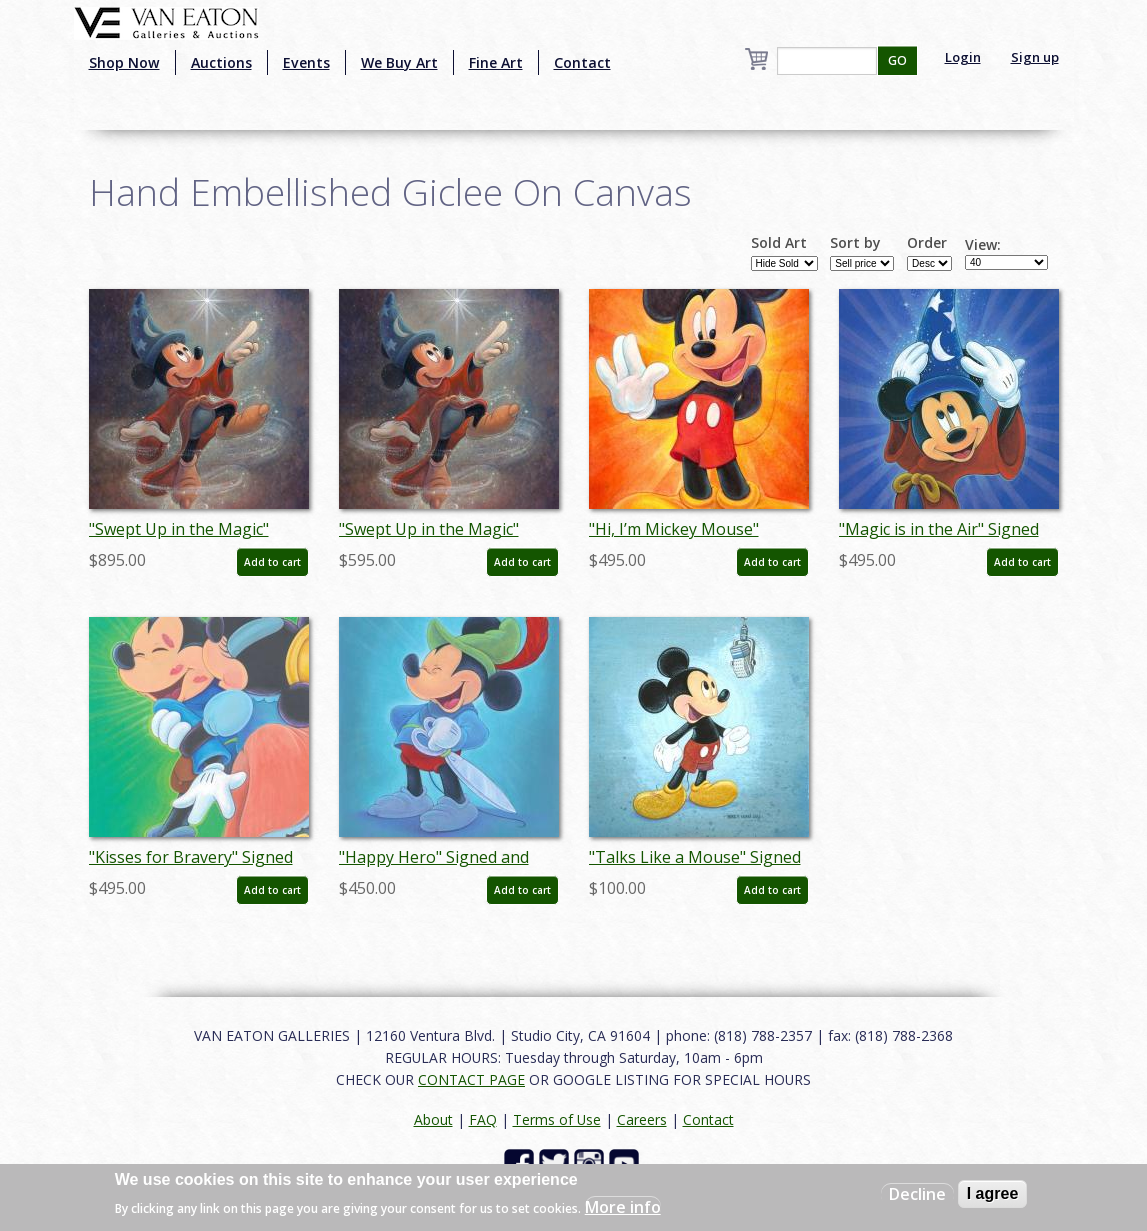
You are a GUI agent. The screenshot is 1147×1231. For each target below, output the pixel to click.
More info (623, 1207)
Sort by (855, 243)
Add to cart (272, 562)
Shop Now (124, 62)
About (433, 1119)
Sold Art (779, 243)
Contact (582, 62)
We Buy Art (399, 62)
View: (983, 245)
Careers (642, 1119)
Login (963, 57)
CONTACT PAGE (471, 1079)
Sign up (1035, 57)
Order (927, 243)
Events (306, 62)
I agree (993, 1193)
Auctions (221, 62)
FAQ (483, 1119)
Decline (917, 1194)
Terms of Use (557, 1119)
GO (897, 60)
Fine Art (496, 62)
